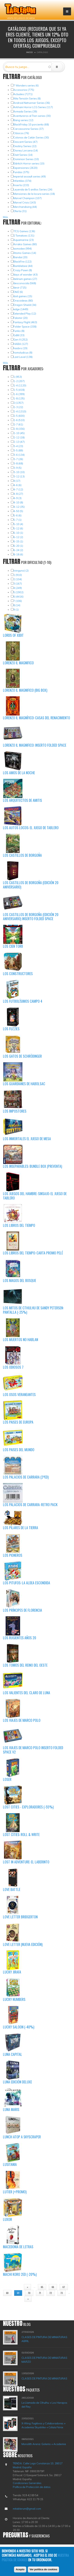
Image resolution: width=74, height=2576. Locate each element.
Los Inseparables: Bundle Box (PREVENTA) (32, 1166)
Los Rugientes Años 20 (19, 1637)
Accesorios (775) (23, 89)
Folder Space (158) (25, 326)
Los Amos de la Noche (19, 772)
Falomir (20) (20, 317)
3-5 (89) (18, 450)
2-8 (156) (19, 428)
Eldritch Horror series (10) (28, 163)
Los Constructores (18, 973)
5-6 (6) (17, 515)
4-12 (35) (19, 506)
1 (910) (17, 574)
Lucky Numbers (14, 1999)
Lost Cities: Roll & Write (21, 1834)
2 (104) (17, 579)
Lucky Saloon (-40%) (18, 2026)
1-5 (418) (19, 389)
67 (64, 2287)
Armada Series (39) (25, 111)
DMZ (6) (18, 291)
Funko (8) (18, 330)
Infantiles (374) (22, 180)
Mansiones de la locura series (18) (34, 193)
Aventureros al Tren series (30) (32, 115)
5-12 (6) (18, 528)
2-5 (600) (19, 415)
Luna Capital (12, 2054)
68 (7, 2293)
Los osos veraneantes (19, 1394)
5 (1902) (18, 592)
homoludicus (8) (22, 352)
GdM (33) (18, 335)
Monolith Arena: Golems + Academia (44, 2444)
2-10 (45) (19, 433)
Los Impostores (14, 1111)
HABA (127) (20, 343)
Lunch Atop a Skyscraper (22, 2136)
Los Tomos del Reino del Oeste (25, 1665)
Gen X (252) (20, 339)
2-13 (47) (19, 441)
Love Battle (11, 1889)
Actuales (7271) (23, 94)
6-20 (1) (18, 545)
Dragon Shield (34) (24, 304)
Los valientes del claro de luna (26, 1692)
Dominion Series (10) (26, 159)
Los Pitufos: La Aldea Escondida (26, 1582)
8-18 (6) (18, 554)
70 (29, 2293)
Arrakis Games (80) (25, 244)
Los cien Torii (13, 946)
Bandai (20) (20, 257)
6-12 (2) (18, 537)
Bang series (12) (23, 120)
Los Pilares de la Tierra (20, 1527)
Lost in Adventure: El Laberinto (26, 1861)
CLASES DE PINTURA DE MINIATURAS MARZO (44, 2359)
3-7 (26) (18, 459)
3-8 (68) (18, 463)
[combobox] (28, 66)
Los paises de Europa (18, 1422)
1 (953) (17, 376)
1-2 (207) (19, 381)
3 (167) (17, 583)
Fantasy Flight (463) (25, 322)
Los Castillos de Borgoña (22, 855)
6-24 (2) (18, 550)
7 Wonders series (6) (26, 85)
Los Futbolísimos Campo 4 (22, 1001)
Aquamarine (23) (23, 239)
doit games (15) (22, 296)
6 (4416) (18, 596)
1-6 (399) (19, 394)
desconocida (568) (24, 283)
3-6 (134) (19, 454)
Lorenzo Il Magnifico (18, 662)
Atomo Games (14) (24, 252)
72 (50, 2293)
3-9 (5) (17, 467)
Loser (7, 1779)
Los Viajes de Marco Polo (21, 1720)
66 (53, 2287)
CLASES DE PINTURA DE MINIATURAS (44, 2378)
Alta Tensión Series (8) (27, 98)
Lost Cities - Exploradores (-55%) (28, 1806)
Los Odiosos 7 (13, 1367)
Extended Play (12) (24, 313)
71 (40, 2293)
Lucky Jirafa (12, 1971)
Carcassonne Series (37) (28, 128)
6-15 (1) (18, 541)
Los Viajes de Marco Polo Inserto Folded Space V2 (33, 1749)
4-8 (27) (18, 493)
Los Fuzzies (11, 1028)
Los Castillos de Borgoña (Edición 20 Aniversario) (30, 884)
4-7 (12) (18, 489)
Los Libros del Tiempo (19, 1225)
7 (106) (17, 600)
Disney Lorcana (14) (25, 150)
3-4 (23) (18, 446)
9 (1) (16, 609)
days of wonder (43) (25, 274)
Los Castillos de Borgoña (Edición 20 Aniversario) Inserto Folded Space (30, 916)
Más (5, 217)
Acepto (20, 2569)
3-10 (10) (19, 472)
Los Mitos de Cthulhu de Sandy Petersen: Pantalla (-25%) (33, 1310)
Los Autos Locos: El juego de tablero (31, 827)
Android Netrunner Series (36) (31, 102)
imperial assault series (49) (29, 176)
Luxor (7, 2219)
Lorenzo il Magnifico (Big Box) (25, 690)
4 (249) (17, 587)
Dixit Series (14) (23, 154)
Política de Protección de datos (32, 2487)
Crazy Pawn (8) (22, 270)
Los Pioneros (12, 1555)
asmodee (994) (22, 248)
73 (61, 2293)
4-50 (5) (18, 511)
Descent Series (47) (25, 141)
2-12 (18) (19, 437)
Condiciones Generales (27, 2483)
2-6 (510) (19, 420)
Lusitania (10, 2164)
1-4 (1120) (19, 385)
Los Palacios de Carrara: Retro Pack (30, 1504)
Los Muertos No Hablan (20, 1339)
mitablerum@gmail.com (27, 2508)
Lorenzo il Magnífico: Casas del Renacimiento (36, 717)
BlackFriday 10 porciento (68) (31, 124)
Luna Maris (11, 2109)
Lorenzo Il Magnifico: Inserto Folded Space (34, 745)
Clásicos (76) (21, 133)
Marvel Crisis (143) (24, 202)
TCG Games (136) (24, 231)
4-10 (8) (18, 502)
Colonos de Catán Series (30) (31, 137)
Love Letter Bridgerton (20, 1916)
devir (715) (19, 287)
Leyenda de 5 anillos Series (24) (32, 189)
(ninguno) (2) (21, 570)
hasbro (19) (20, 348)
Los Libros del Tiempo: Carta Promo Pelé (33, 1252)
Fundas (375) (21, 172)
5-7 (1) (17, 519)
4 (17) (16, 480)
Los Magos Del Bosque (19, 1280)
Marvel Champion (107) (27, 198)
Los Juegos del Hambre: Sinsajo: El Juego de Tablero (35, 1195)
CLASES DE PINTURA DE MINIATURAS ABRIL (44, 2339)
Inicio (29, 52)
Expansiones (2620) (25, 167)
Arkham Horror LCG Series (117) (33, 107)
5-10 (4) (18, 524)
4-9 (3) (17, 498)
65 (42, 2287)
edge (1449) (20, 309)
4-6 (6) (17, 485)
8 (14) (16, 605)
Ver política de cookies (43, 2569)
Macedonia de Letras (18, 2246)
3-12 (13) (19, 476)
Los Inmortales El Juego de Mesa (27, 1138)
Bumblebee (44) (23, 265)
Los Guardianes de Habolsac (24, 1083)
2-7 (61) (18, 424)
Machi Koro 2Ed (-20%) (20, 2274)
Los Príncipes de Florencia (22, 1610)
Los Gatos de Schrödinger (22, 1056)
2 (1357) (18, 402)
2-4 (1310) (19, 411)
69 (18, 2293)
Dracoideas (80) (23, 300)
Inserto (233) (21, 185)
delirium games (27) (25, 278)
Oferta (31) (20, 211)
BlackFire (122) (22, 261)
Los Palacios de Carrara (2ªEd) (26, 1477)
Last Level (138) (23, 356)
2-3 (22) (18, 407)
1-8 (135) (19, 398)
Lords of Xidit (13, 635)
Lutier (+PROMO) (15, 2191)
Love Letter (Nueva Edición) (23, 1944)
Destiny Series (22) (25, 146)
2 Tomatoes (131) (23, 235)
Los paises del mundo (18, 1449)
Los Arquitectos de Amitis (22, 800)
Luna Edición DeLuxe (17, 2081)
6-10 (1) (18, 532)
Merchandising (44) (25, 206)
